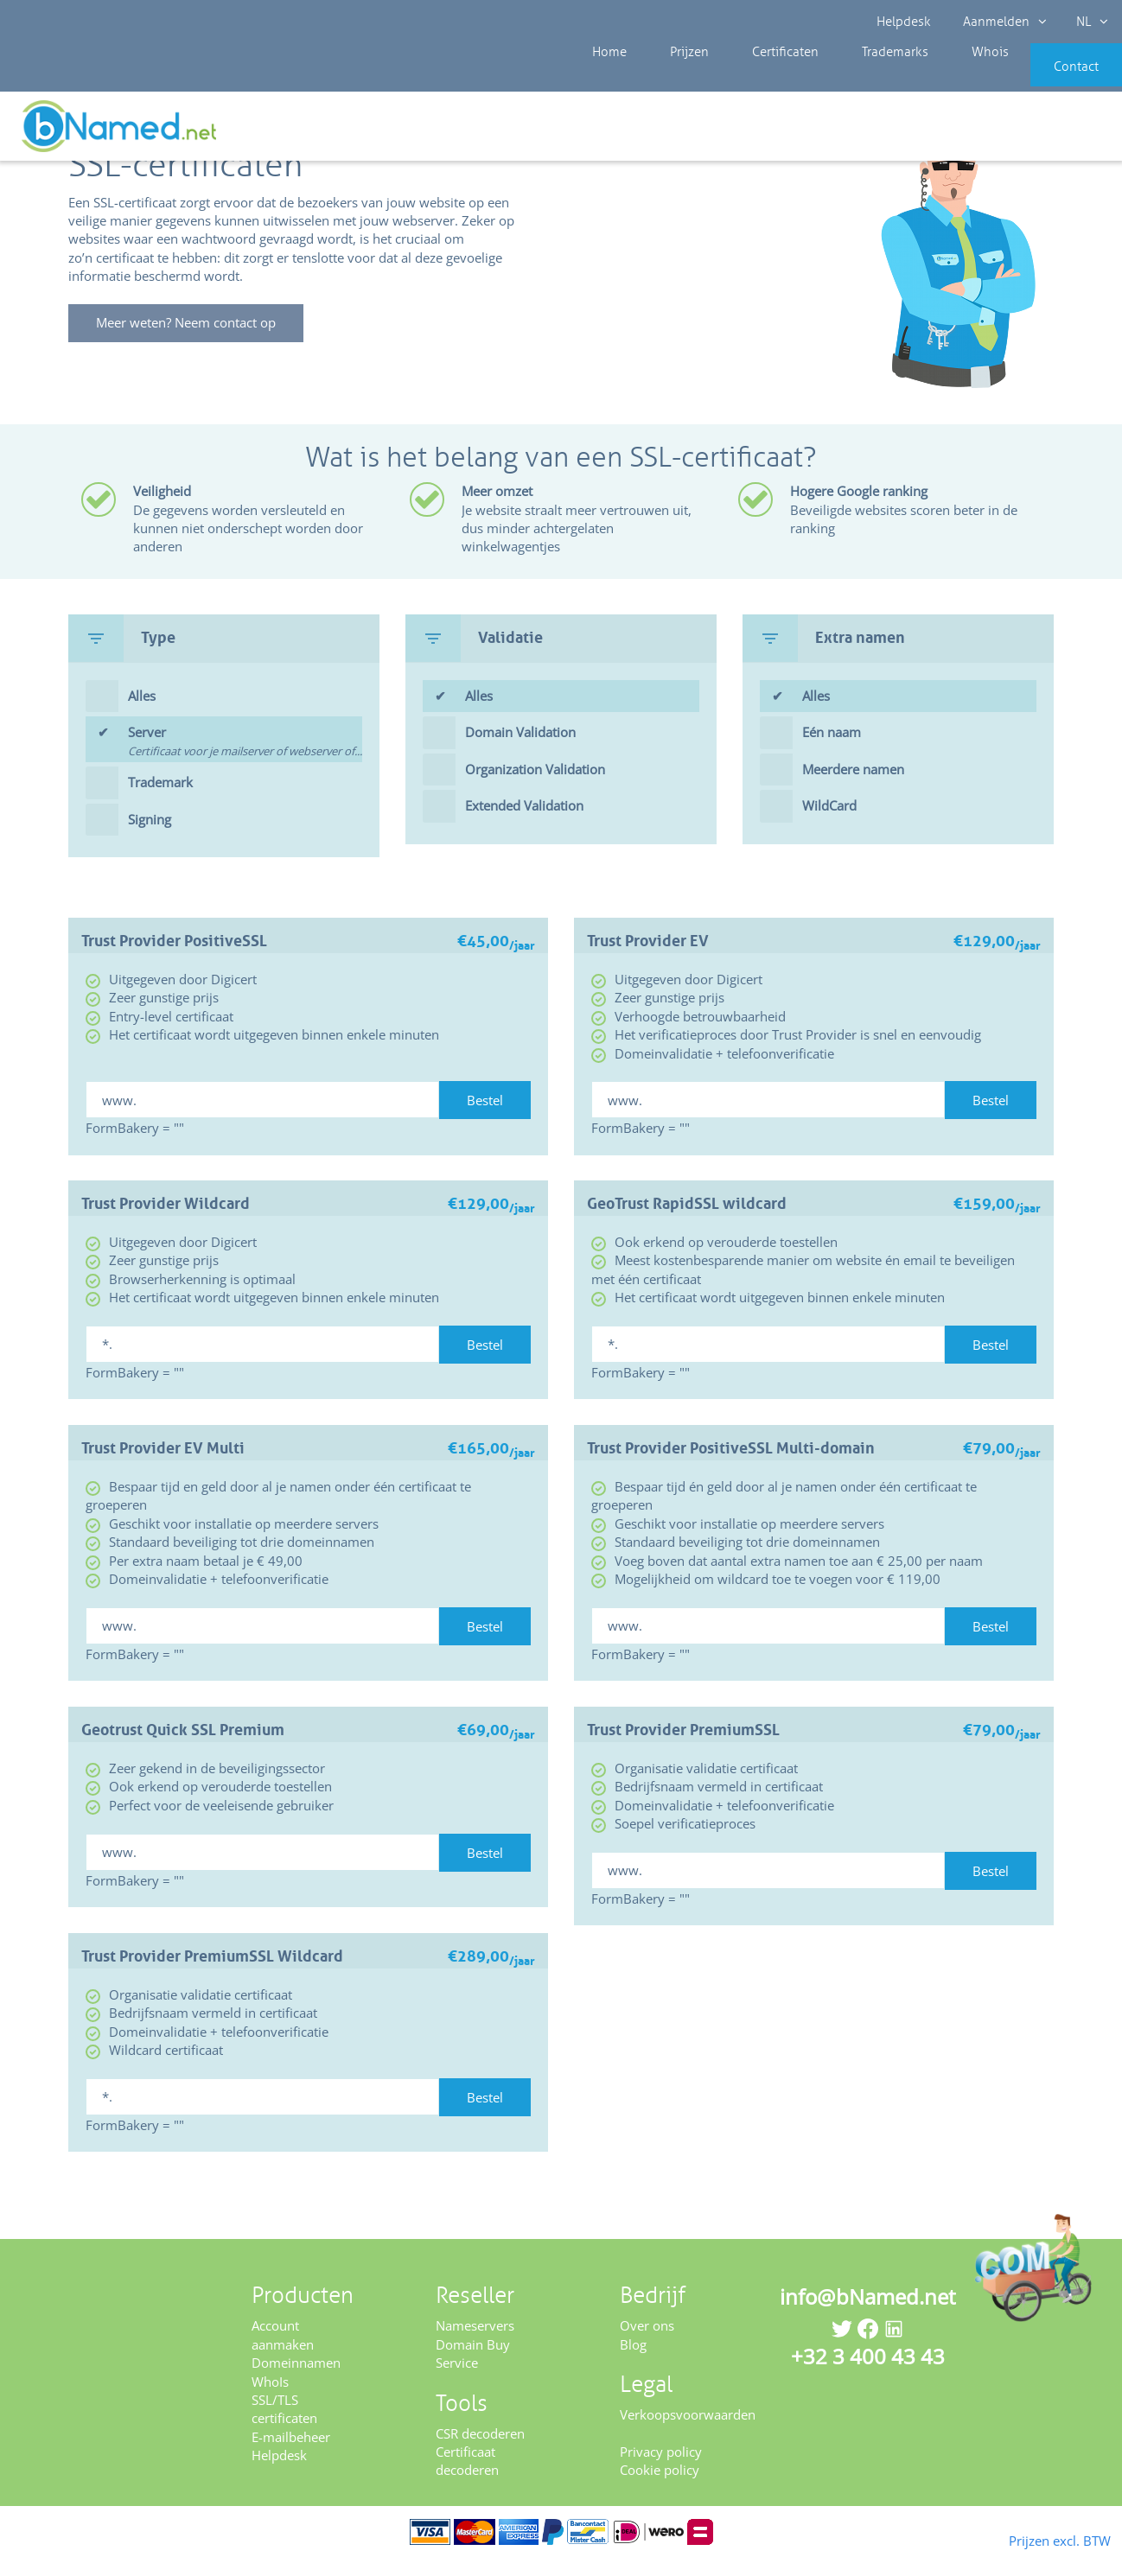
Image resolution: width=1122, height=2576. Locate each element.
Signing (149, 836)
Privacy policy (661, 2469)
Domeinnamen (296, 2380)
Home (605, 77)
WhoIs (270, 2398)
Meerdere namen (853, 787)
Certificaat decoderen (467, 2478)
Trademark (160, 800)
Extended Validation (524, 823)
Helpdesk (905, 21)
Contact (1050, 77)
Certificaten (753, 77)
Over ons (647, 2343)
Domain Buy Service (473, 2370)
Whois (931, 77)
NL (1084, 21)
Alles (142, 713)
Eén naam (831, 750)
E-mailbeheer (291, 2455)
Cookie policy (659, 2487)
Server (245, 760)
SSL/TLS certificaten (284, 2427)
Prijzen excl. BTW (1032, 2538)
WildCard (829, 823)
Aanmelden (1000, 21)
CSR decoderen (480, 2450)
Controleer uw (1059, 131)
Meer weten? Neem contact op (195, 341)
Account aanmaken (283, 2352)
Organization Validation (535, 787)
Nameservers (475, 2343)
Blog (633, 2361)
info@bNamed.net (868, 2314)
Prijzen (671, 77)
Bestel (485, 1118)
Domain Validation (520, 750)
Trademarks (849, 77)
